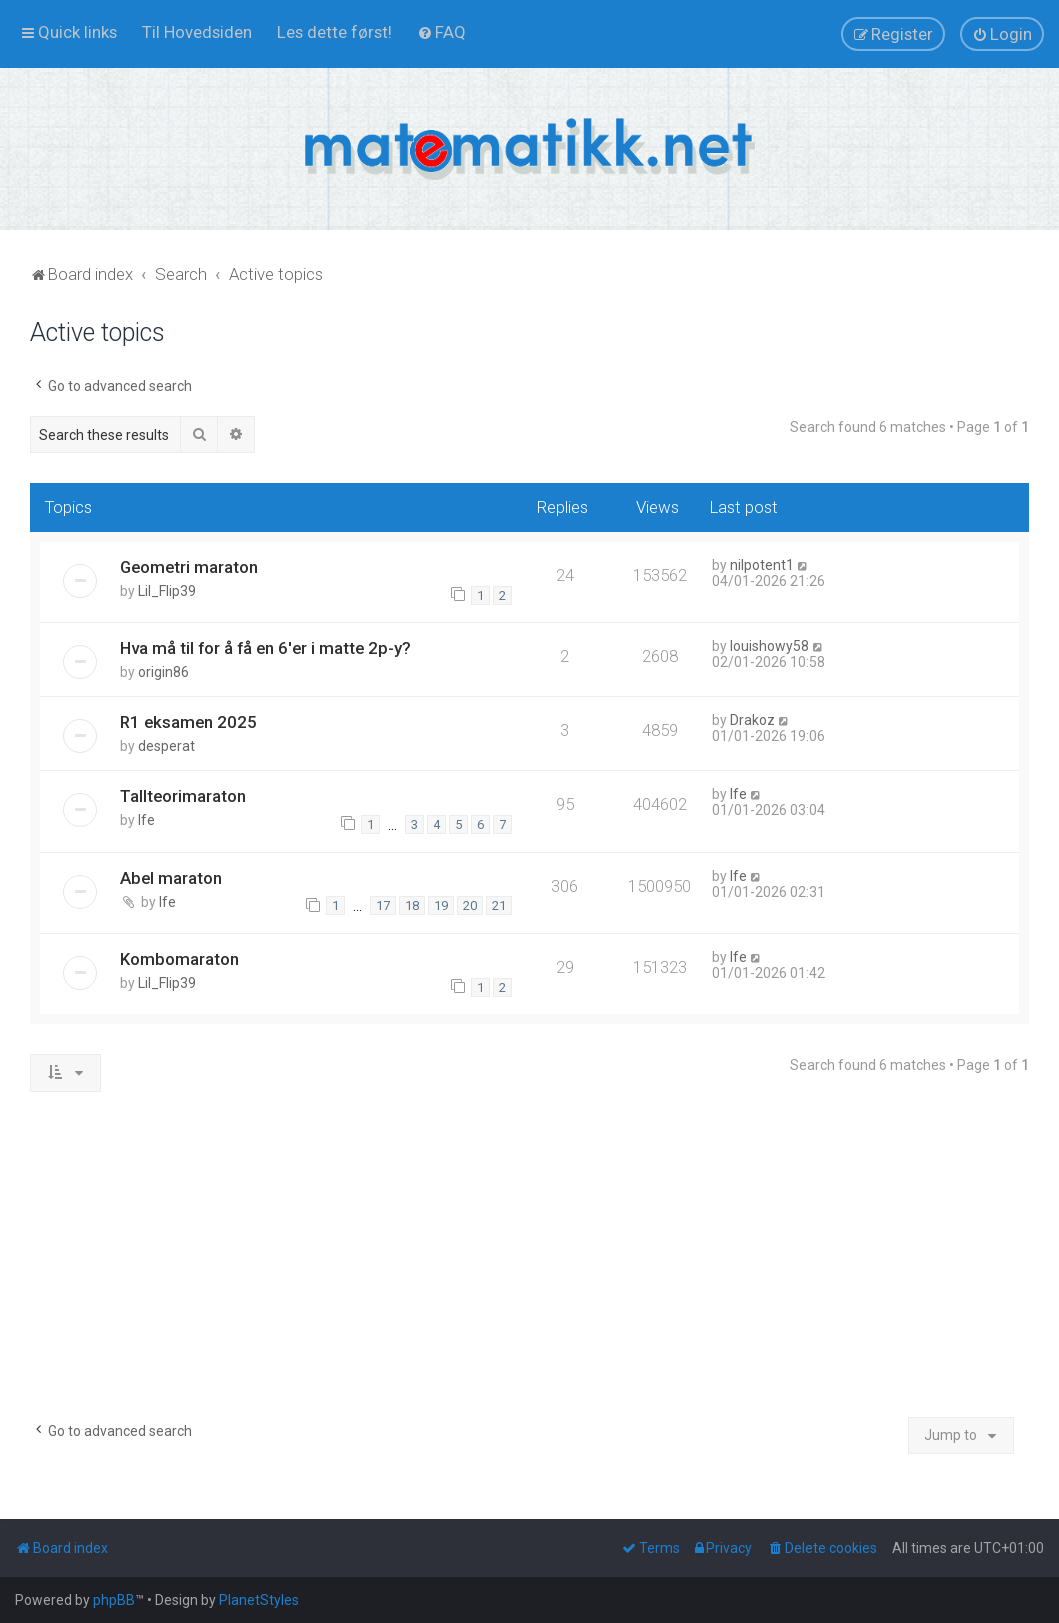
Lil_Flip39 (167, 591)
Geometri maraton (189, 567)
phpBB (114, 1600)
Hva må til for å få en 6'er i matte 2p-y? (265, 648)
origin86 (163, 672)
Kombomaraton (179, 959)
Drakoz (752, 720)
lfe (146, 820)
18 (412, 905)
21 (499, 905)
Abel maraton (171, 878)
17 (383, 905)
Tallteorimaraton (183, 796)
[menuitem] (197, 32)
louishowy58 (769, 646)
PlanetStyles (259, 1600)
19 (441, 905)
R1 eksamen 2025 (188, 722)
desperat (166, 746)
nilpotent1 (762, 565)
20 (470, 905)
